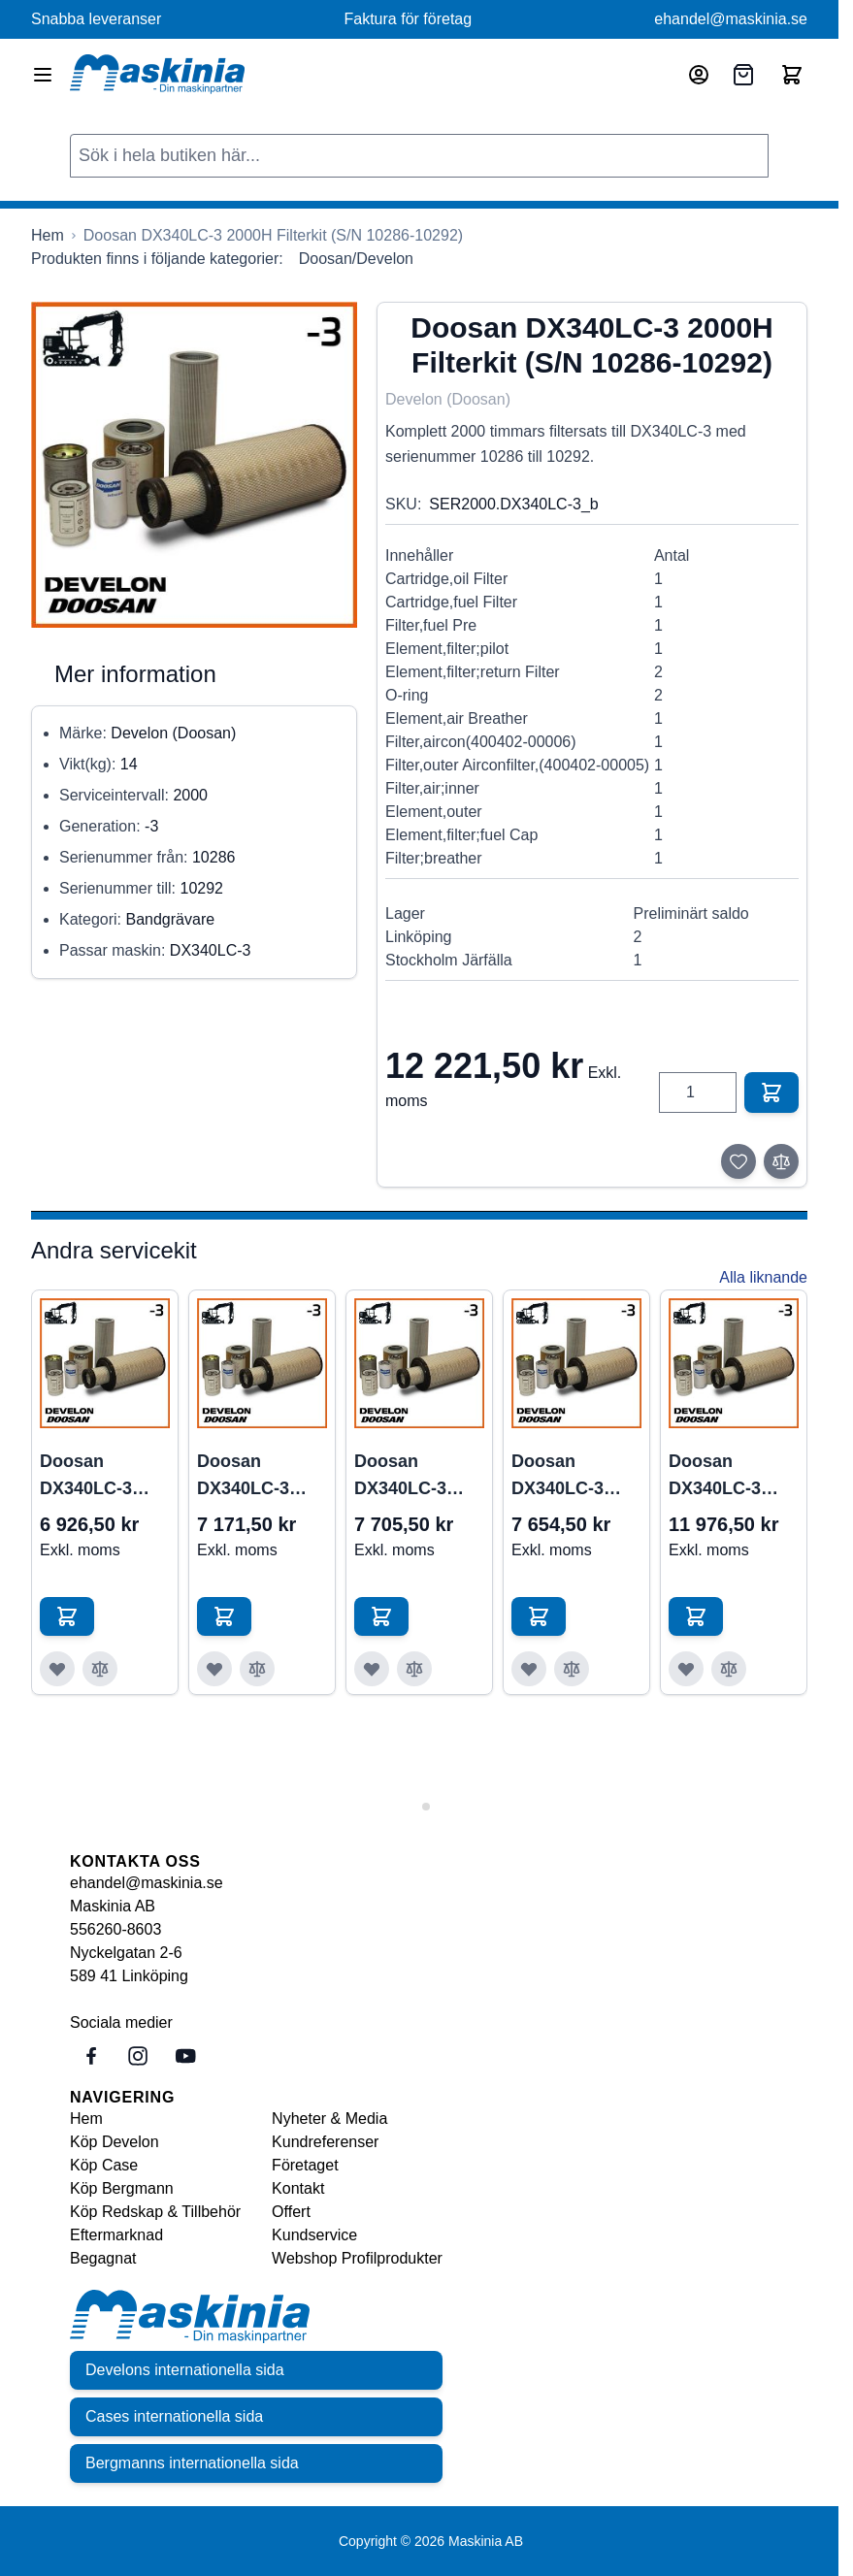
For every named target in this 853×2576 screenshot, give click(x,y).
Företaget (305, 2165)
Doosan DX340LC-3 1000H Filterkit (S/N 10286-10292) (256, 1476)
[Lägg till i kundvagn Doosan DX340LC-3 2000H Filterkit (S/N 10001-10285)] (696, 1616)
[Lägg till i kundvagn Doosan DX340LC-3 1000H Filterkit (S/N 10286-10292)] (224, 1616)
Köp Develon (114, 2142)
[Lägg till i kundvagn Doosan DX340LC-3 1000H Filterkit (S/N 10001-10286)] (67, 1616)
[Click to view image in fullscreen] (194, 465)
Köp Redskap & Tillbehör (155, 2211)
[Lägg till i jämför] (781, 1161)
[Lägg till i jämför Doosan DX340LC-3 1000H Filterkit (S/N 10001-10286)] (99, 1668)
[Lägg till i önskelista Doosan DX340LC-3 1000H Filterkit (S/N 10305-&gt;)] (528, 1668)
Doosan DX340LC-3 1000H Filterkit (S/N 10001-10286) (99, 1476)
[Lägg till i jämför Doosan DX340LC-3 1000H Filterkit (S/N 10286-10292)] (257, 1668)
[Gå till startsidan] (47, 235)
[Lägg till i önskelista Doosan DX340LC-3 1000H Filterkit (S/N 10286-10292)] (214, 1668)
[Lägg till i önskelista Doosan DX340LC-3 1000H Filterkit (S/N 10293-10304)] (371, 1668)
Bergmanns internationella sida (192, 2463)
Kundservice (314, 2235)
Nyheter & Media (329, 2118)
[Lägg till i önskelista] (738, 1161)
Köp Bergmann (122, 2188)
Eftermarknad (116, 2235)
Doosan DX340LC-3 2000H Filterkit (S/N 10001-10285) (728, 1476)
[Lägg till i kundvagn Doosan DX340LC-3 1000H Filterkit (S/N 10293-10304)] (381, 1616)
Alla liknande (763, 1277)
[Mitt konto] (698, 74)
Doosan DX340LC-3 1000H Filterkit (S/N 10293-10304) (414, 1476)
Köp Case (104, 2165)
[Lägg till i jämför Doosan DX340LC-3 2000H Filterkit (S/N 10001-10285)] (728, 1668)
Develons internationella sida (184, 2370)
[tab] (412, 1806)
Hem (86, 2118)
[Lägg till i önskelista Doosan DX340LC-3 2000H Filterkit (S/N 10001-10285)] (686, 1668)
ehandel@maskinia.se (730, 19)
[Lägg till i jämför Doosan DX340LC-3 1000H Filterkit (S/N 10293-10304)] (414, 1668)
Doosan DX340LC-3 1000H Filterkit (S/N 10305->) (571, 1476)
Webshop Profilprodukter (357, 2258)
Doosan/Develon (356, 258)
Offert (291, 2211)
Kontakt (298, 2188)
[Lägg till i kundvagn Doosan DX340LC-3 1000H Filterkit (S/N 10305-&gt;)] (538, 1616)
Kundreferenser (325, 2142)
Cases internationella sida (174, 2416)
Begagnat (103, 2258)
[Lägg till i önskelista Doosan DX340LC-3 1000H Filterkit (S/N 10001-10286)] (57, 1668)
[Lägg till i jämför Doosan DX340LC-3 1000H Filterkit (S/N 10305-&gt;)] (571, 1668)
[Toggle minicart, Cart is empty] (791, 74)
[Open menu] (42, 74)
